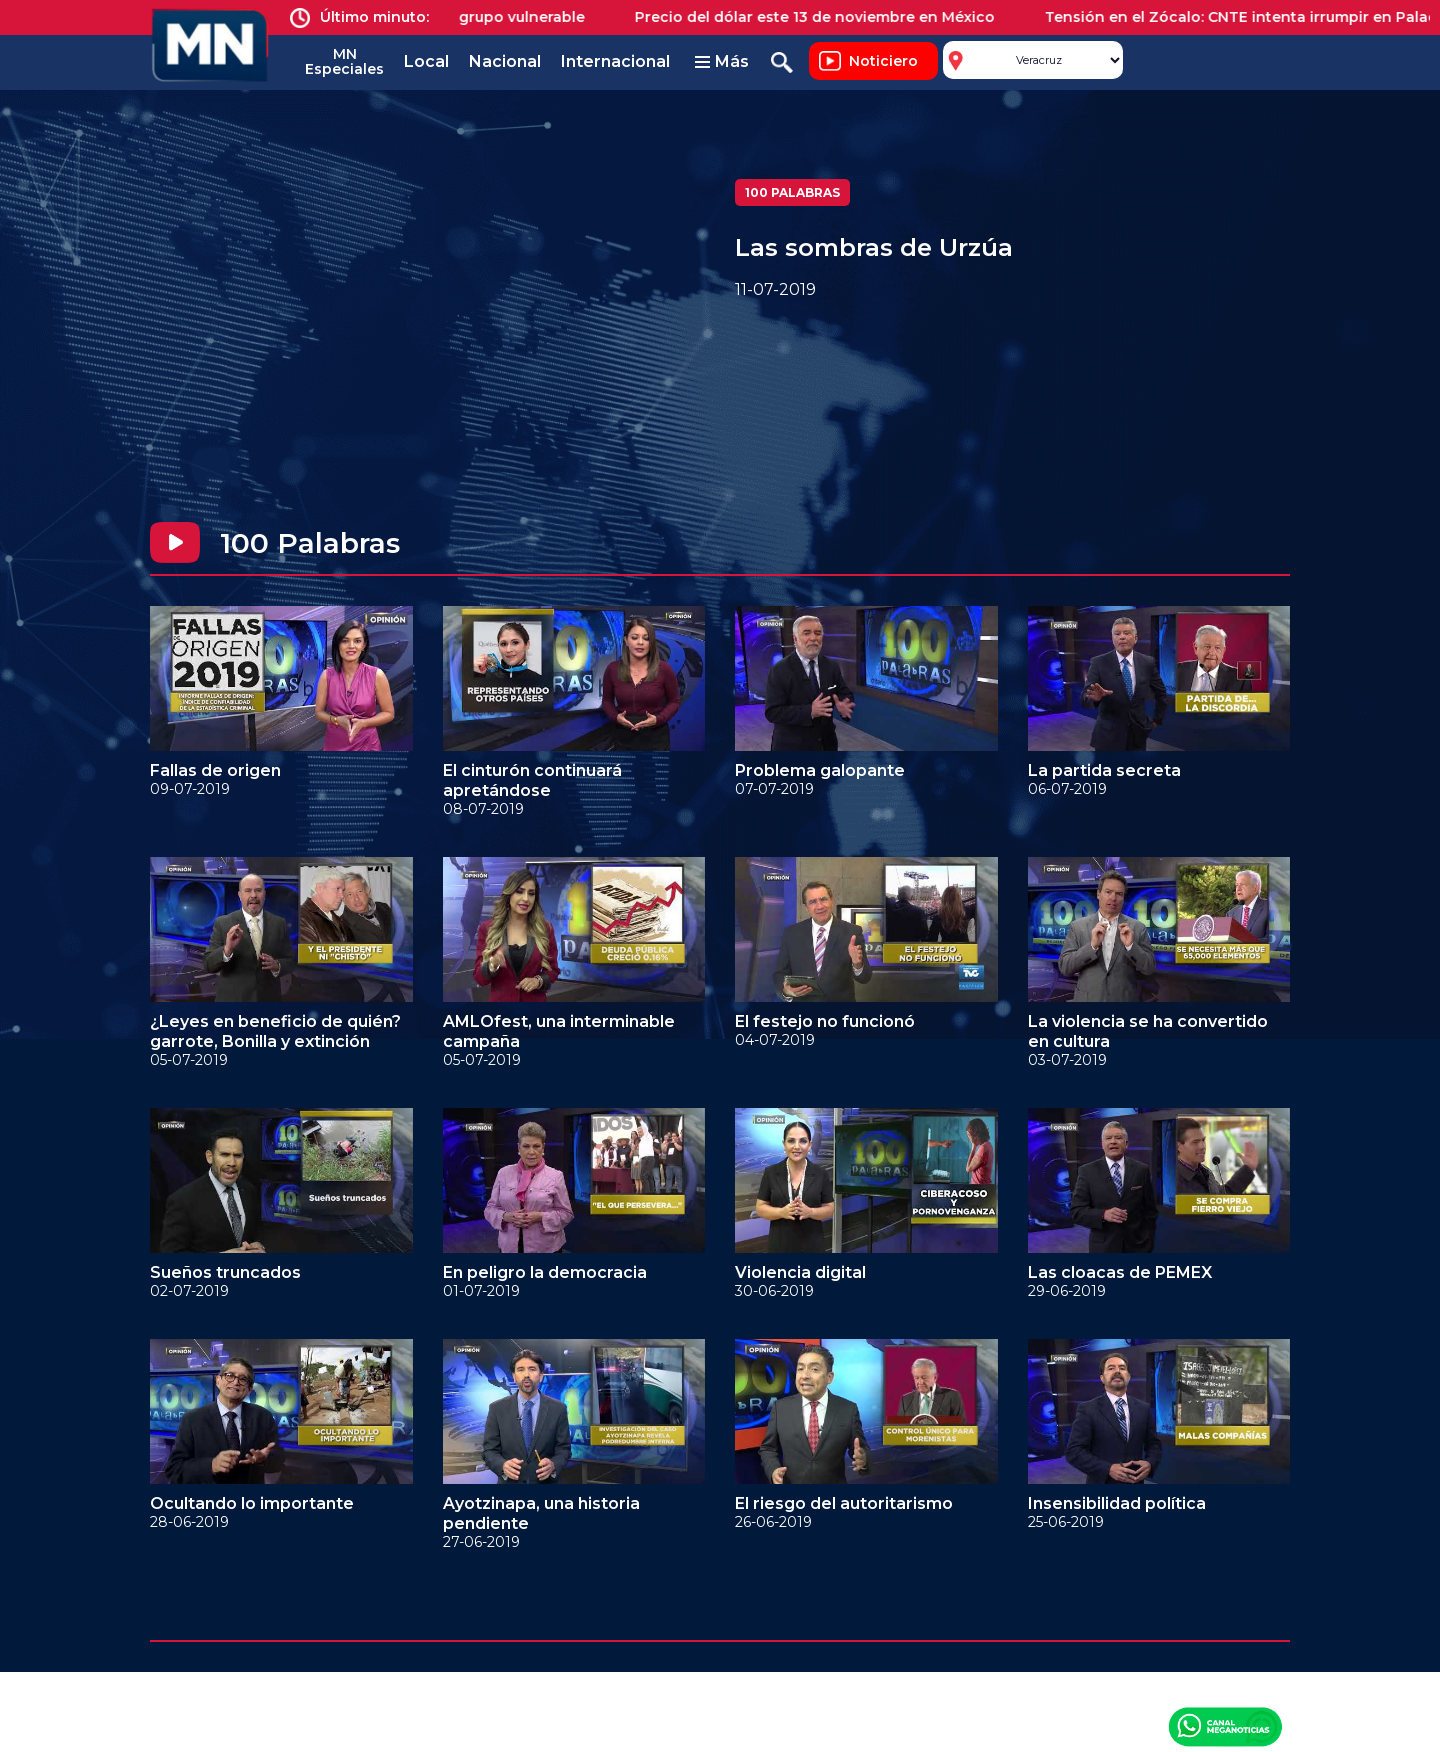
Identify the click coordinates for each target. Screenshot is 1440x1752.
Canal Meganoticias (1225, 1726)
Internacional (615, 61)
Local (426, 61)
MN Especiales (344, 61)
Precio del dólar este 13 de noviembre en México (826, 17)
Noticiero (883, 61)
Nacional (505, 61)
